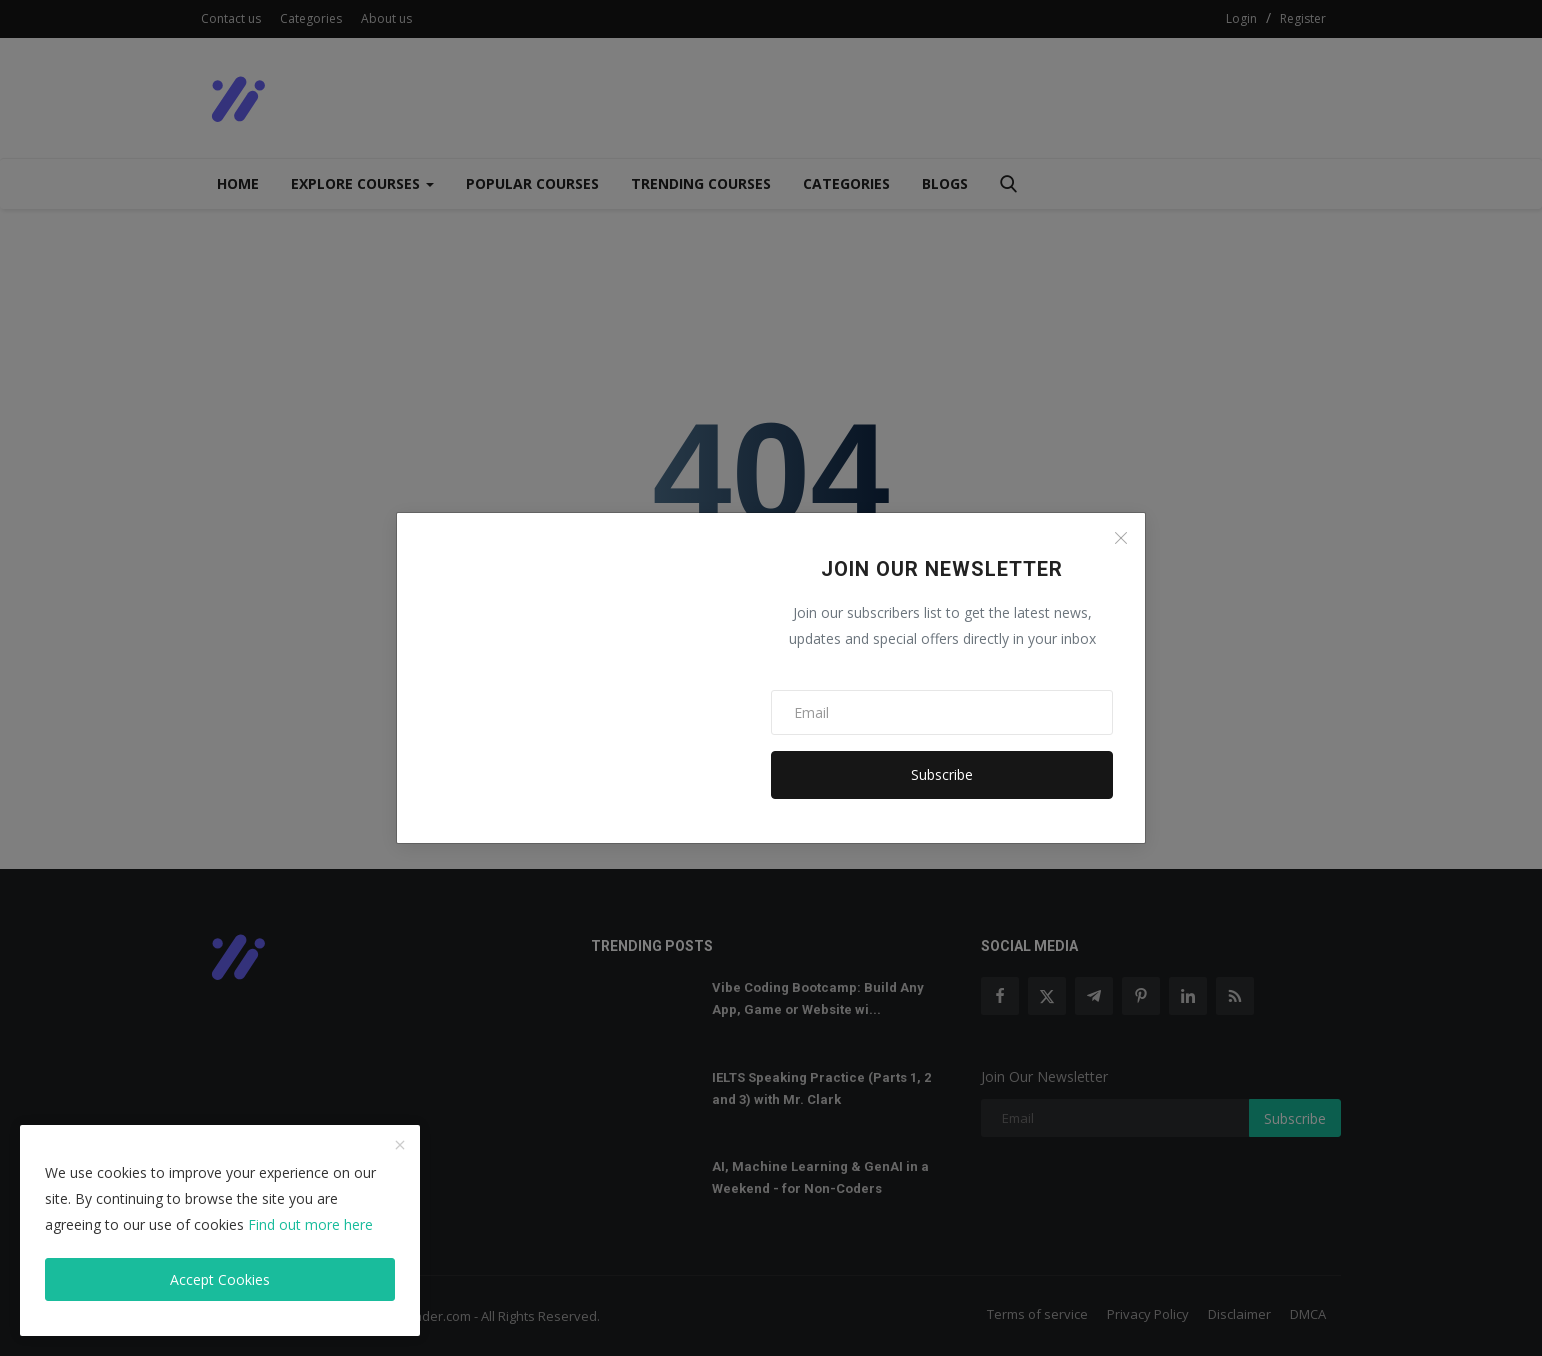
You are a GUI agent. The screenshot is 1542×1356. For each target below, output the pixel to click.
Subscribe (942, 774)
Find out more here (310, 1224)
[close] (400, 1146)
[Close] (1121, 538)
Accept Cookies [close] (220, 1279)
